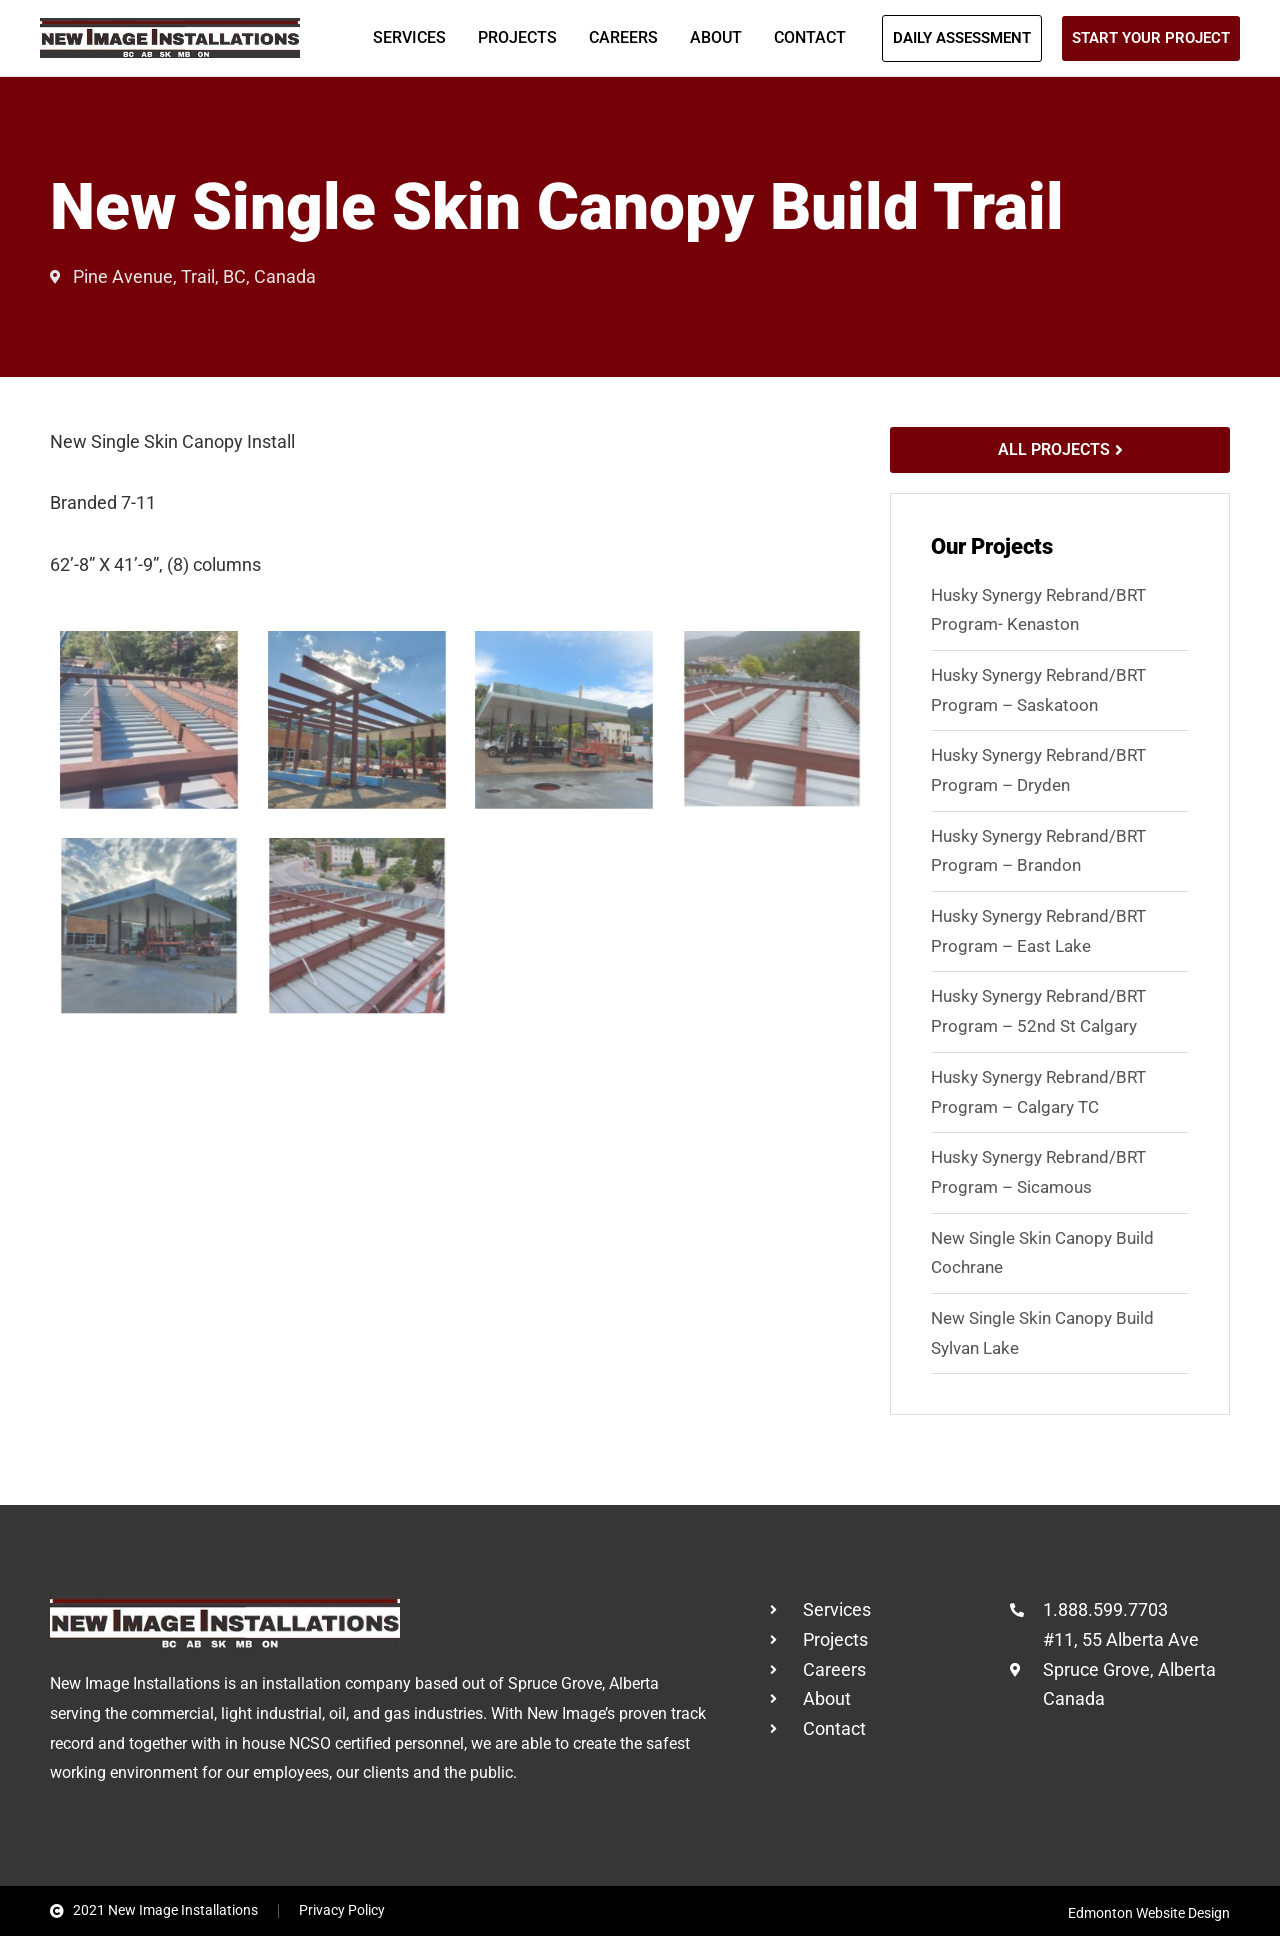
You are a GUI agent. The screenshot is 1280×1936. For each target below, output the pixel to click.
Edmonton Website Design (1149, 1913)
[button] (962, 38)
